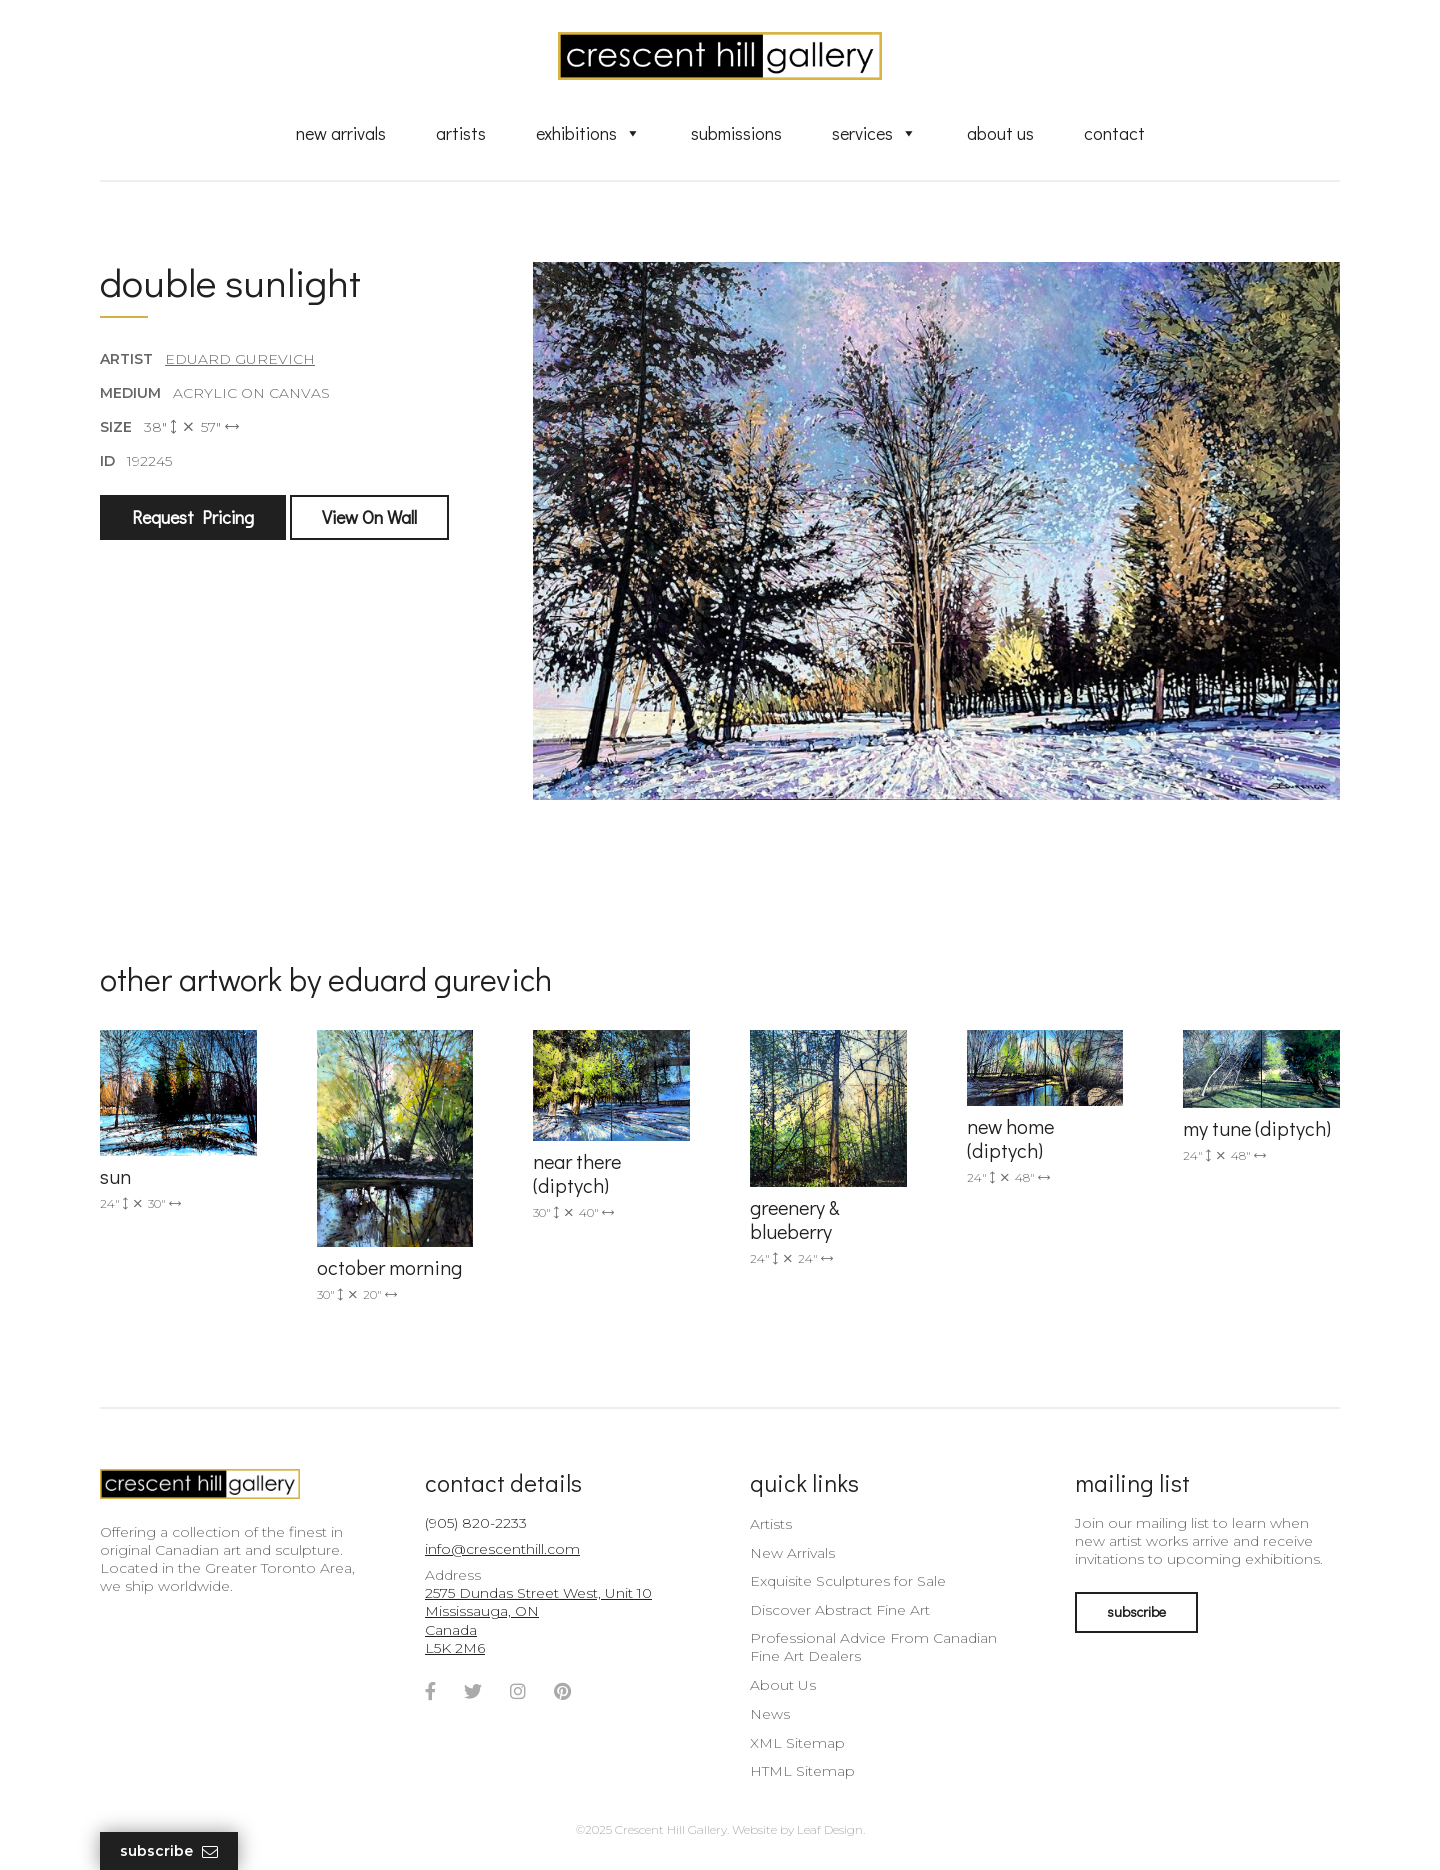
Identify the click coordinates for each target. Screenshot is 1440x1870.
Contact (1114, 133)
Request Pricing (193, 517)
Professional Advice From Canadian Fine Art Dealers (873, 1647)
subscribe (1136, 1611)
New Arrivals (341, 133)
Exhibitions (588, 133)
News (770, 1714)
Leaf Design (830, 1829)
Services (874, 133)
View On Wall (369, 517)
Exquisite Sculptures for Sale (848, 1581)
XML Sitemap (797, 1743)
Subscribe (169, 1851)
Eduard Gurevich (240, 359)
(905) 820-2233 (476, 1523)
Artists (461, 133)
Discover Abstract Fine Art (840, 1610)
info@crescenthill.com (502, 1549)
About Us (1000, 133)
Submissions (736, 133)
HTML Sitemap (802, 1771)
